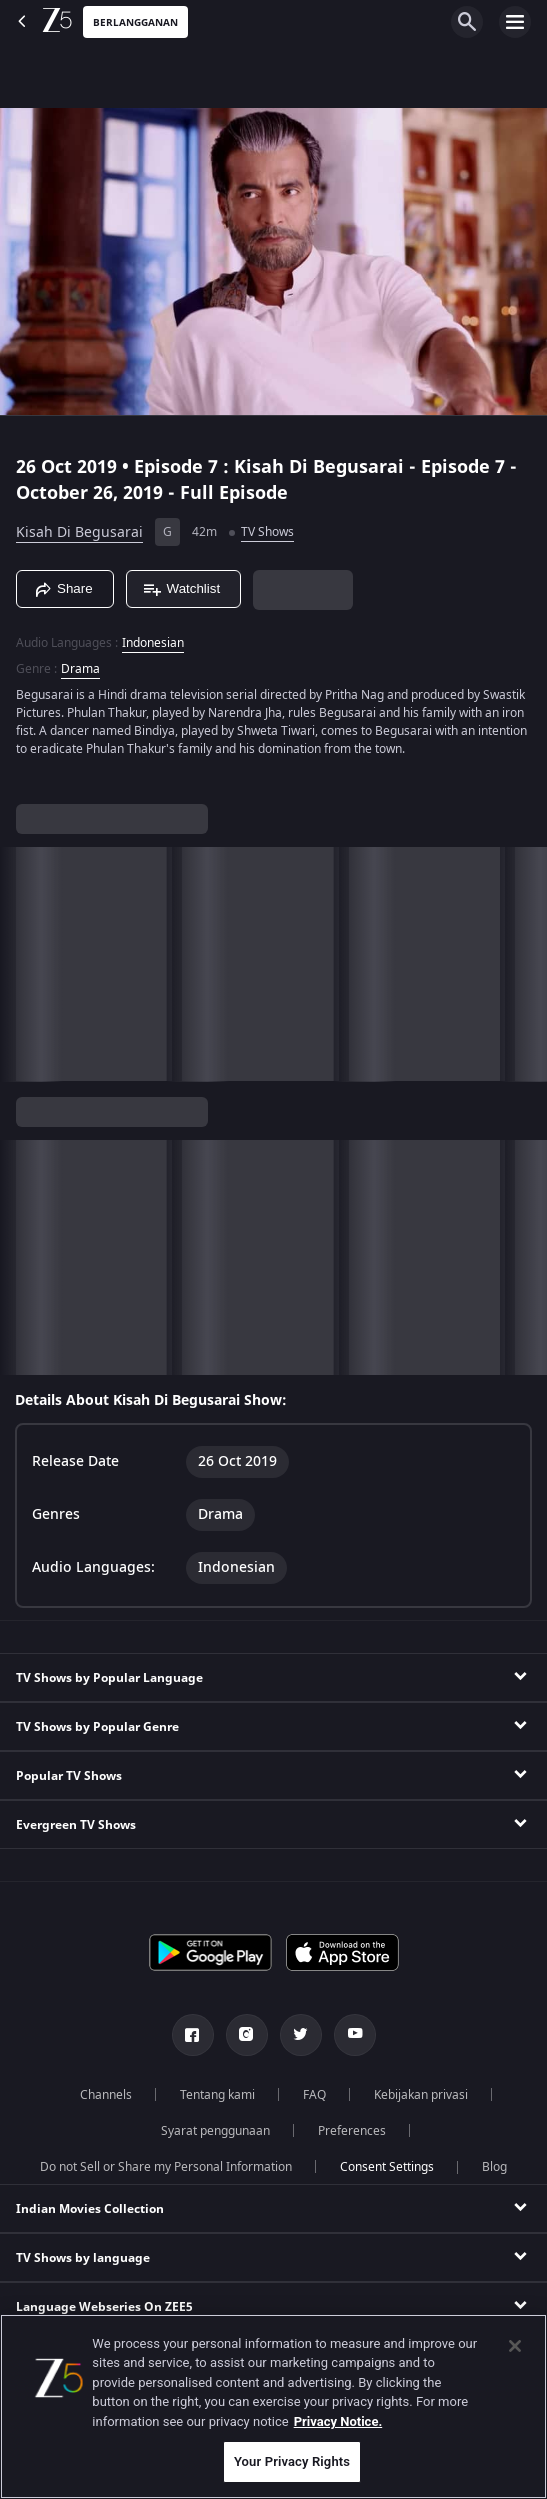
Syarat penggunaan (215, 2131)
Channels (106, 2095)
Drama (80, 669)
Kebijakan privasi (421, 2095)
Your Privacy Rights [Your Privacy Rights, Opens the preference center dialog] (292, 2461)
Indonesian (153, 643)
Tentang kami (217, 2095)
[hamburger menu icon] (515, 22)
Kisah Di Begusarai (79, 532)
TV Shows (267, 532)
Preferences (352, 2131)
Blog (494, 2167)
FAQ (314, 2095)
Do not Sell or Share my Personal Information (166, 2167)
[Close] (515, 2346)
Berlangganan (135, 22)
